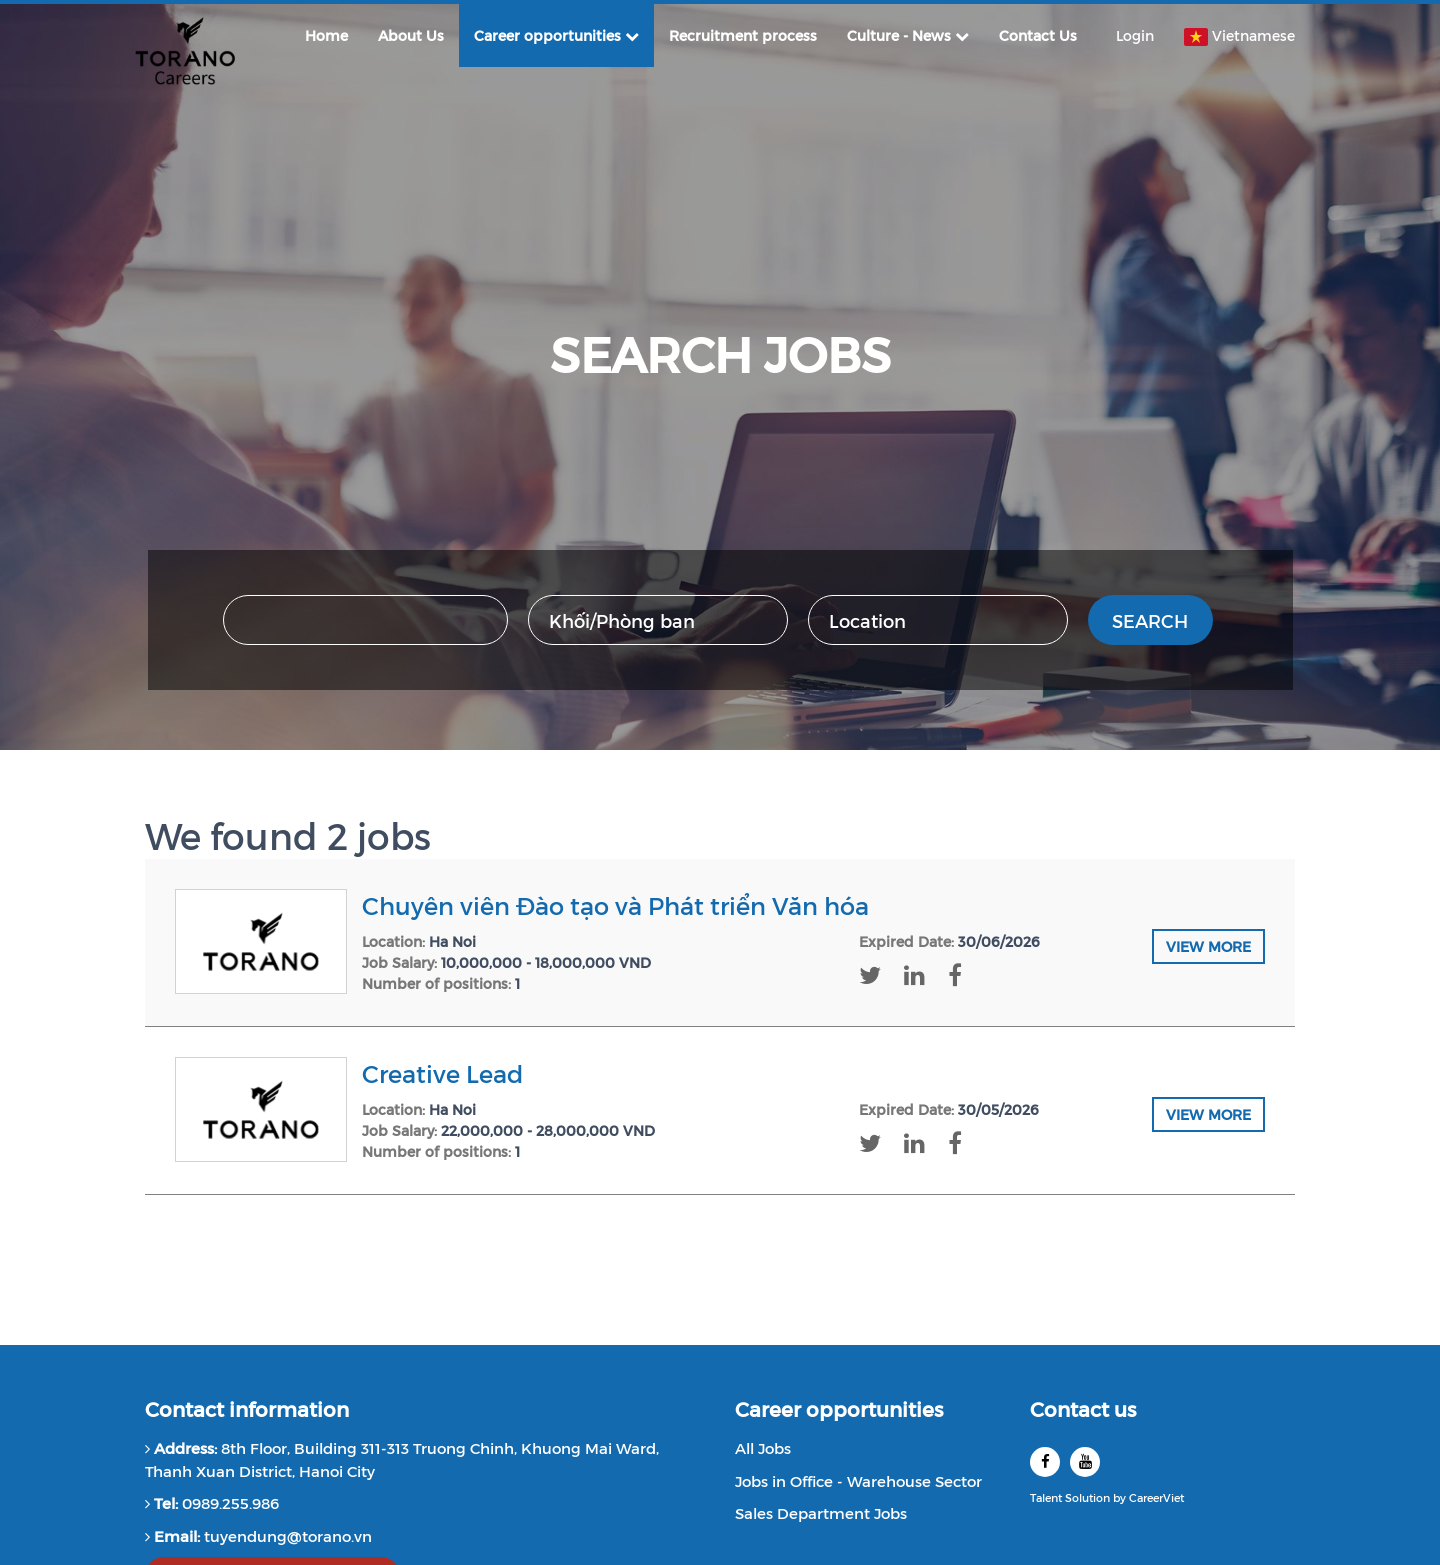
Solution (1089, 1497)
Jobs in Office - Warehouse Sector (858, 1480)
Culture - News (908, 35)
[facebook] (1045, 1462)
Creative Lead (442, 1073)
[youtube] (1085, 1462)
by (1121, 1497)
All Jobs (763, 1447)
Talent (1047, 1497)
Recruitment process (743, 35)
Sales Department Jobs (821, 1512)
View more (1208, 946)
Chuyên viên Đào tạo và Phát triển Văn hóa (615, 905)
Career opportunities (556, 35)
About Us (411, 35)
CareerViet (1156, 1497)
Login (1135, 35)
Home (326, 35)
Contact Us (1038, 35)
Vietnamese (1239, 36)
